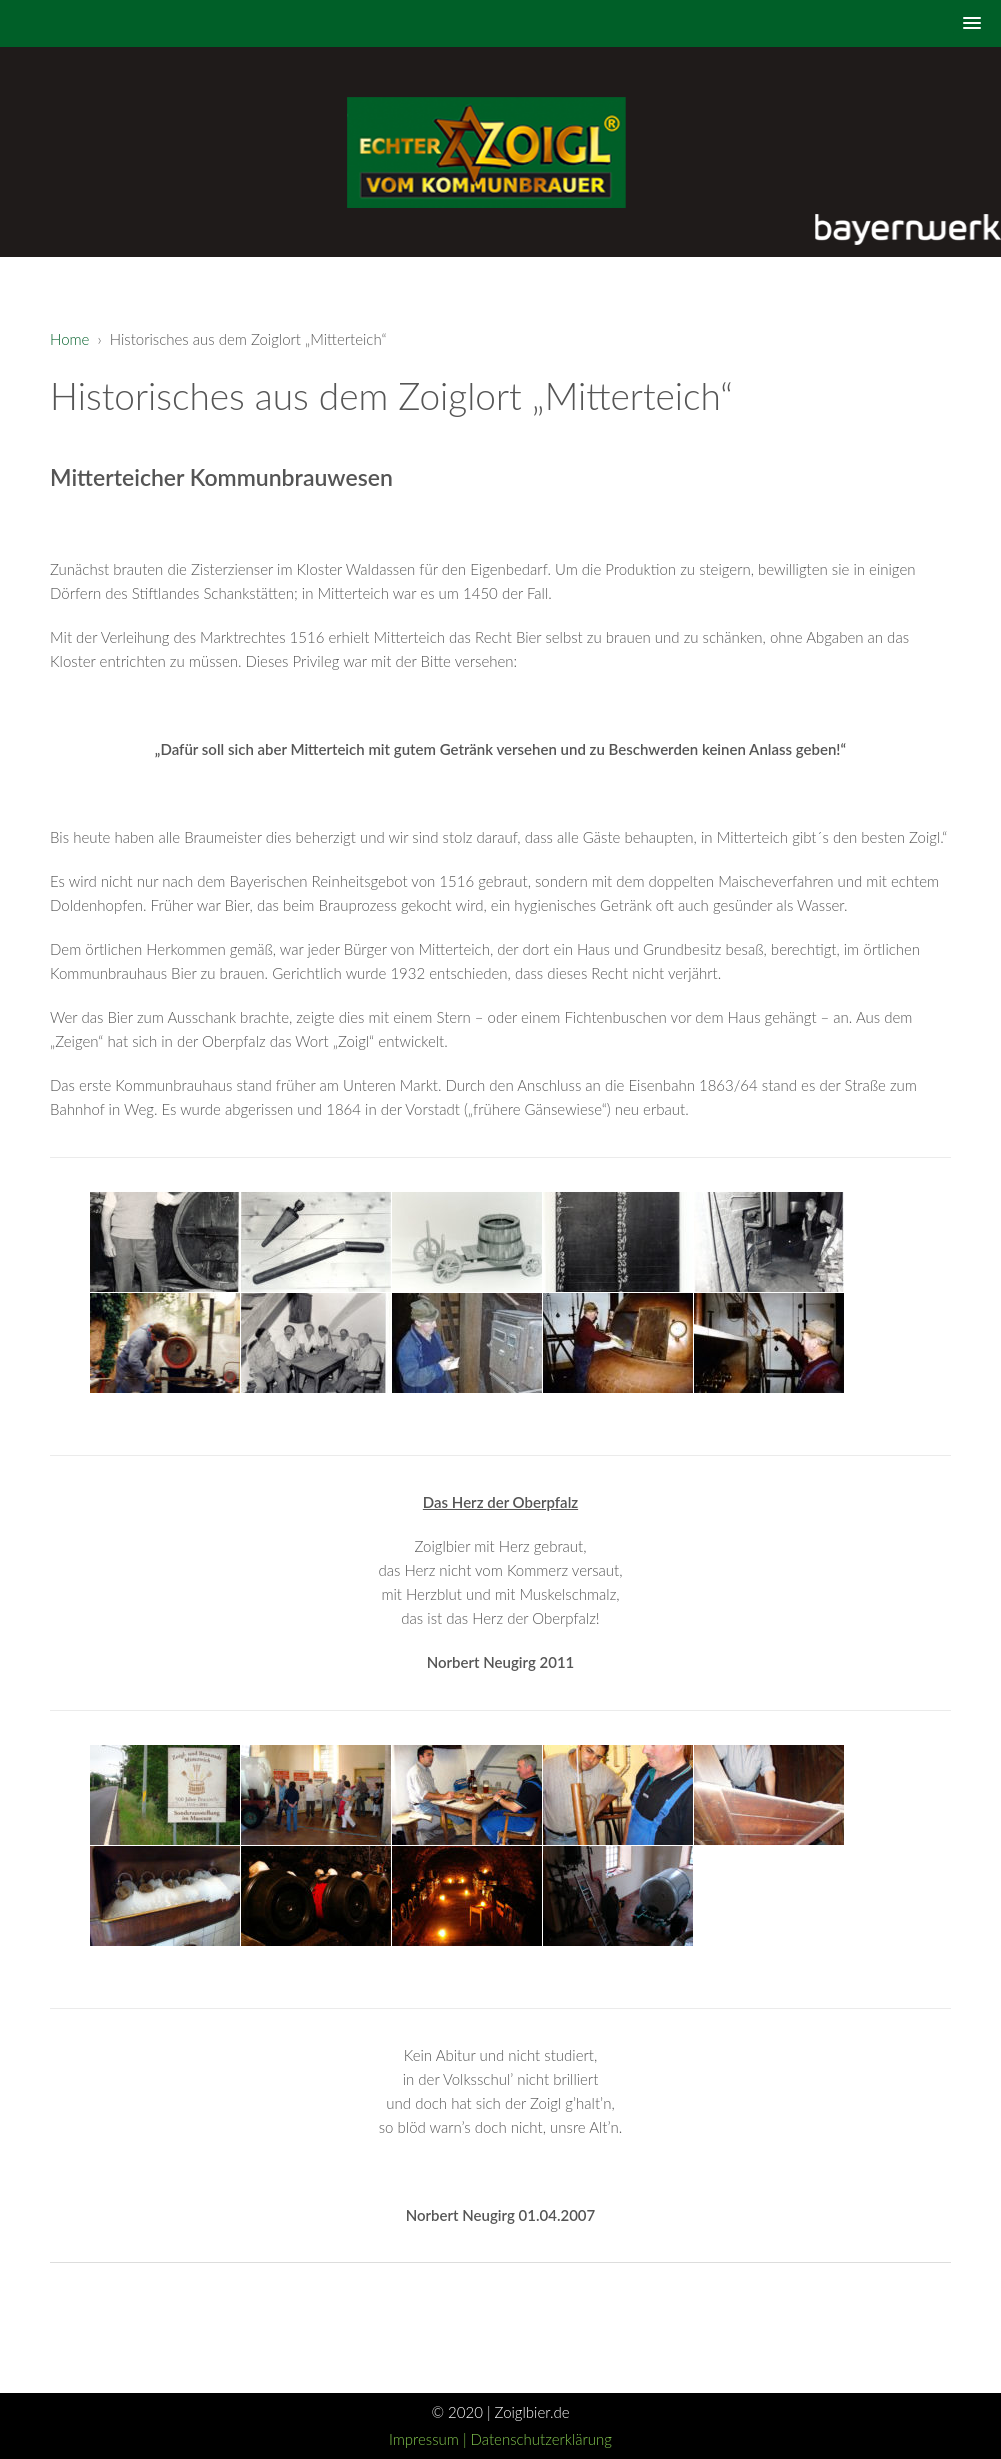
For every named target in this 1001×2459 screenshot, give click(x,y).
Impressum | (430, 2439)
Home (69, 339)
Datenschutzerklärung (541, 2439)
